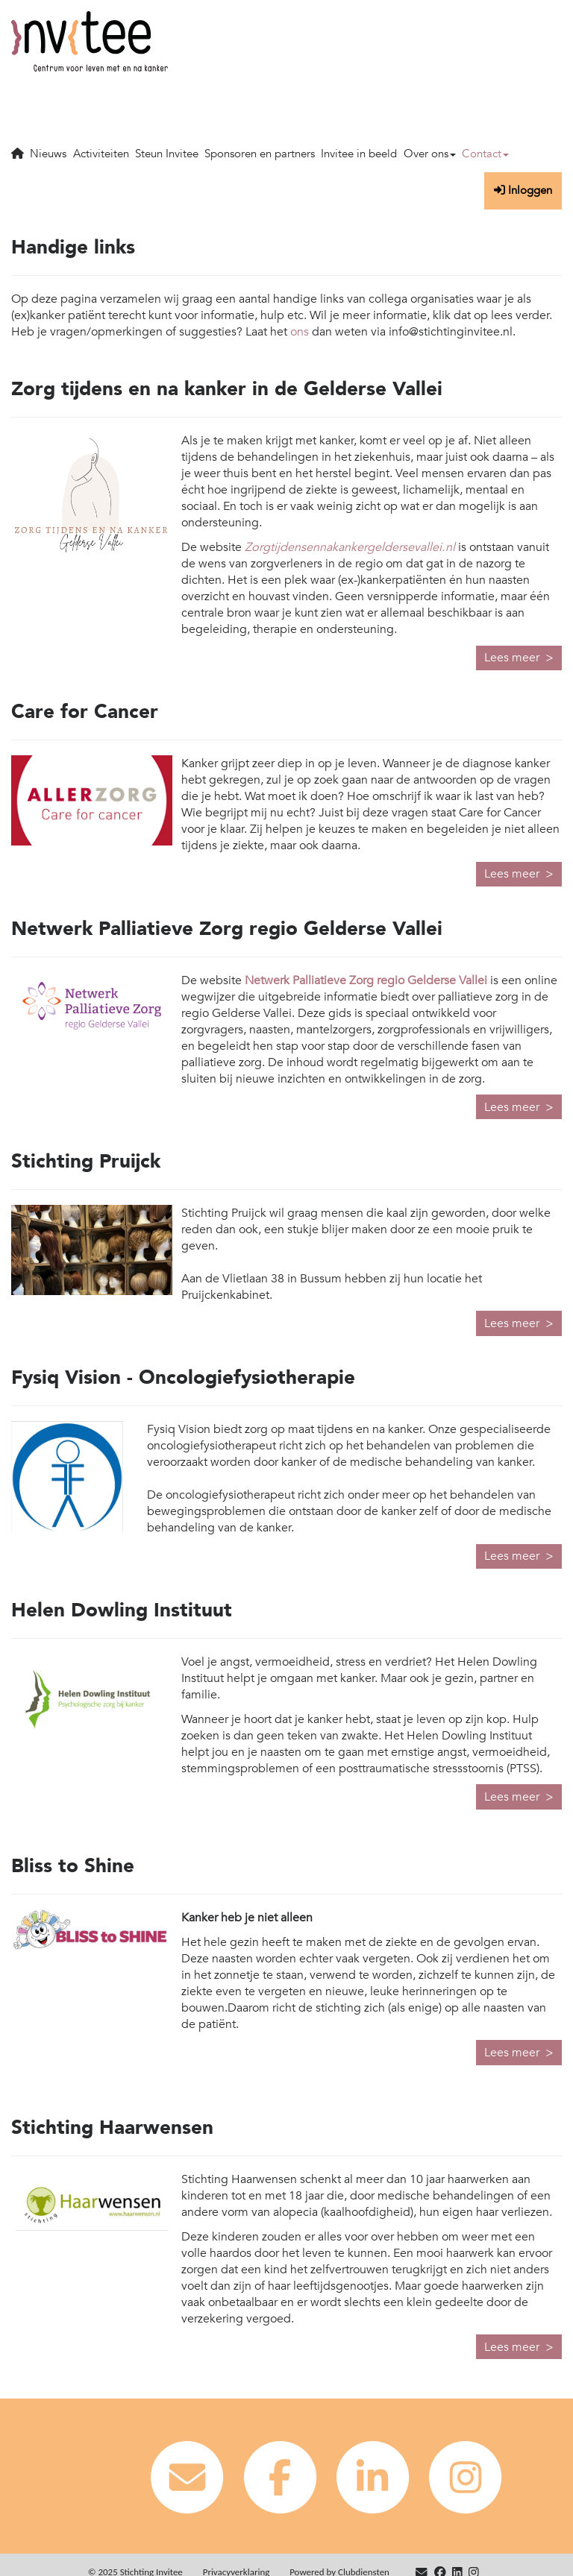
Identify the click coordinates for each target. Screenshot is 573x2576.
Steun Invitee (166, 153)
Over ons (430, 153)
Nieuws (48, 153)
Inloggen (523, 190)
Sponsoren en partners (259, 153)
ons (299, 332)
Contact (485, 153)
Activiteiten (101, 153)
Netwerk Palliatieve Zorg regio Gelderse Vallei (366, 980)
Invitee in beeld (359, 153)
